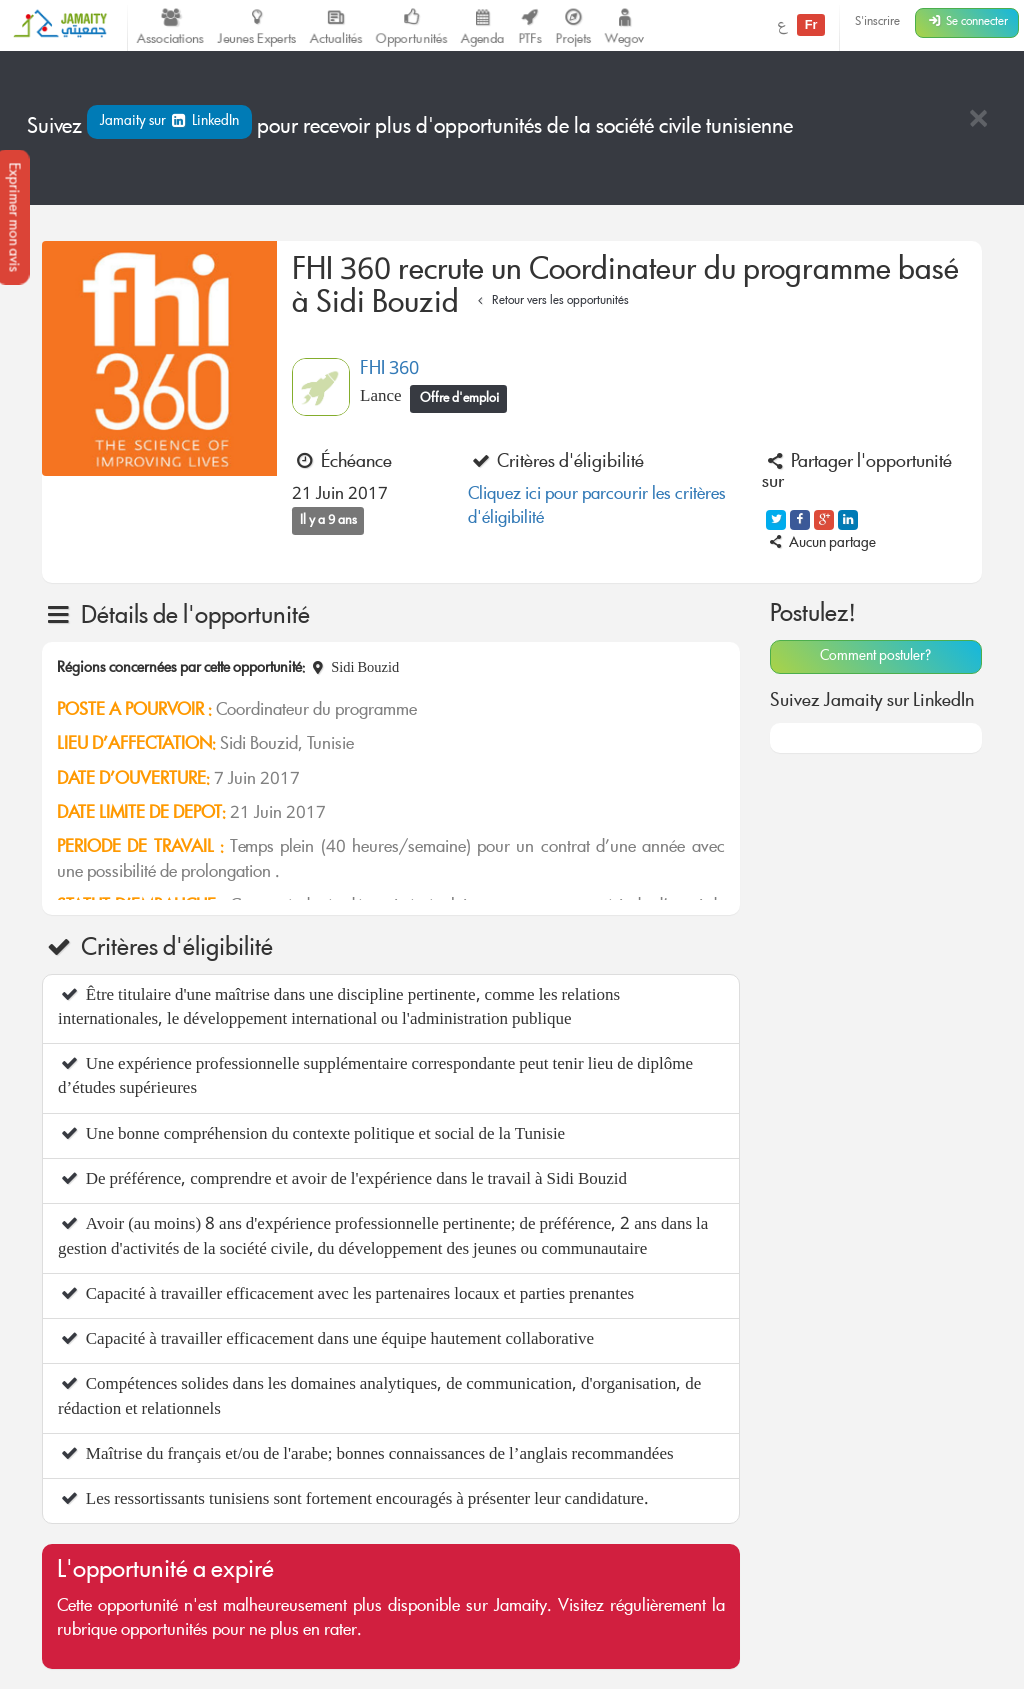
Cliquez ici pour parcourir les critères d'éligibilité (597, 507)
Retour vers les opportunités (550, 301)
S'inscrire (877, 22)
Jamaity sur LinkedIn (169, 122)
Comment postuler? (875, 657)
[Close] (978, 120)
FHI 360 (389, 370)
